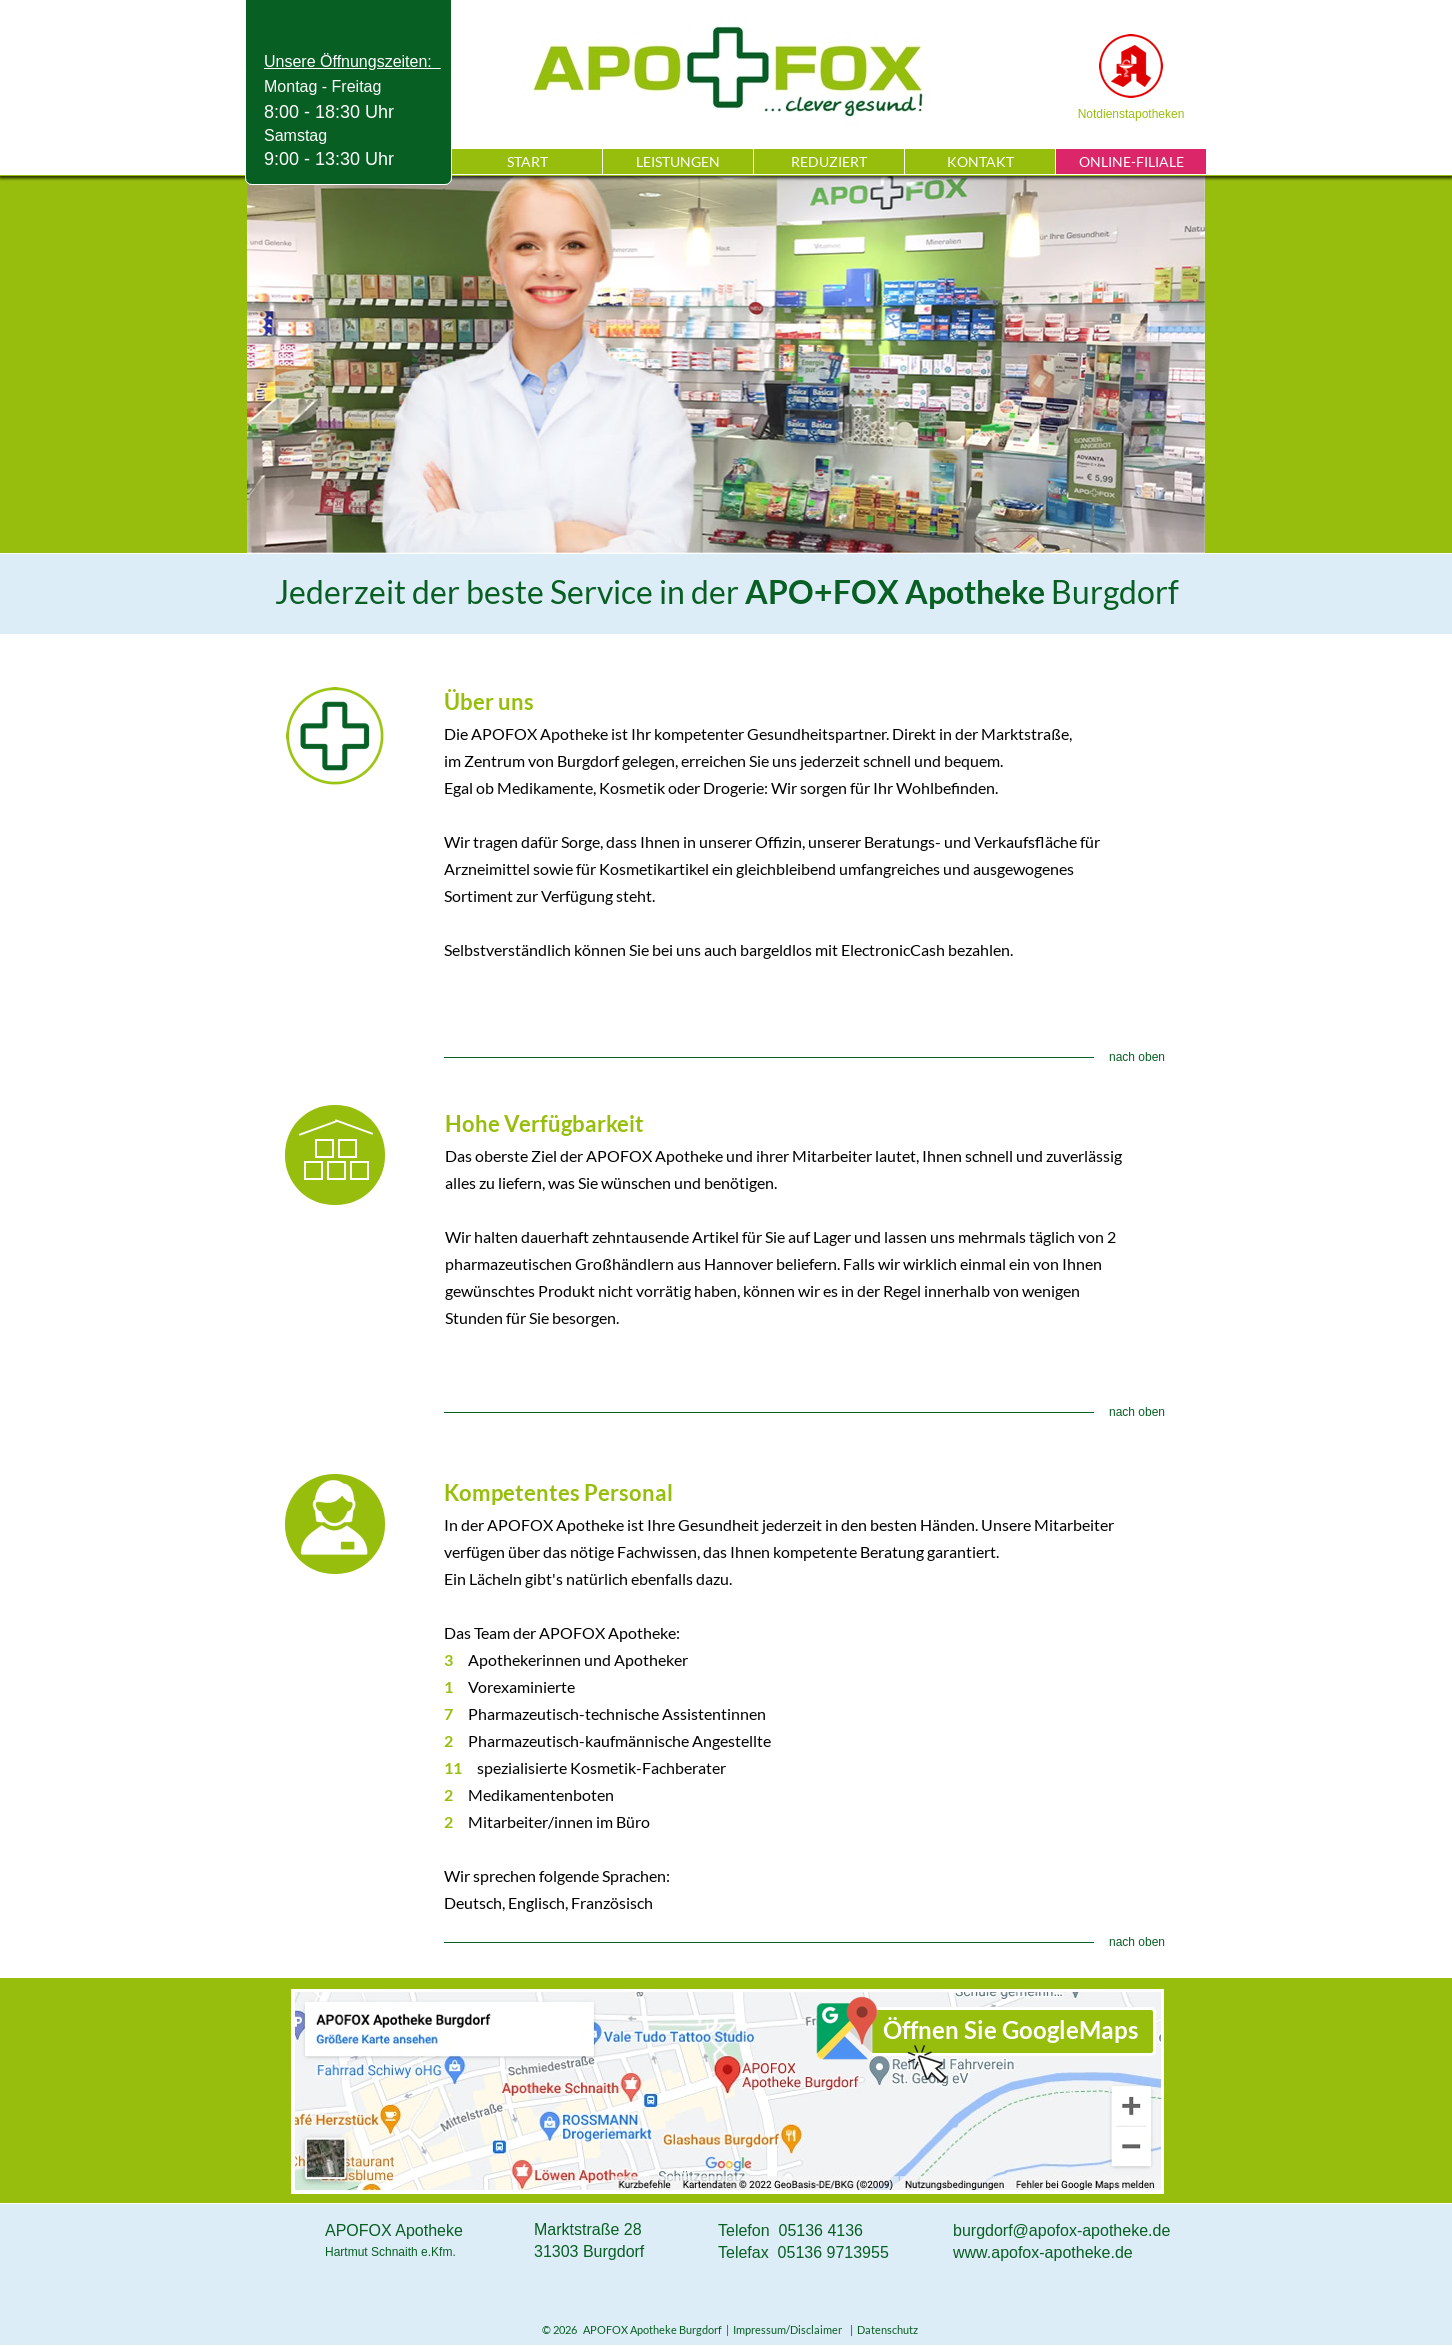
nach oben (1137, 1057)
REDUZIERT (829, 161)
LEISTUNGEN (678, 161)
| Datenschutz (882, 2329)
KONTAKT (980, 161)
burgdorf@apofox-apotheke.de (1061, 2230)
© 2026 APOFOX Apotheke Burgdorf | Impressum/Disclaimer (694, 2329)
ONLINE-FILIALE (1131, 161)
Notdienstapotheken (1131, 114)
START (527, 161)
